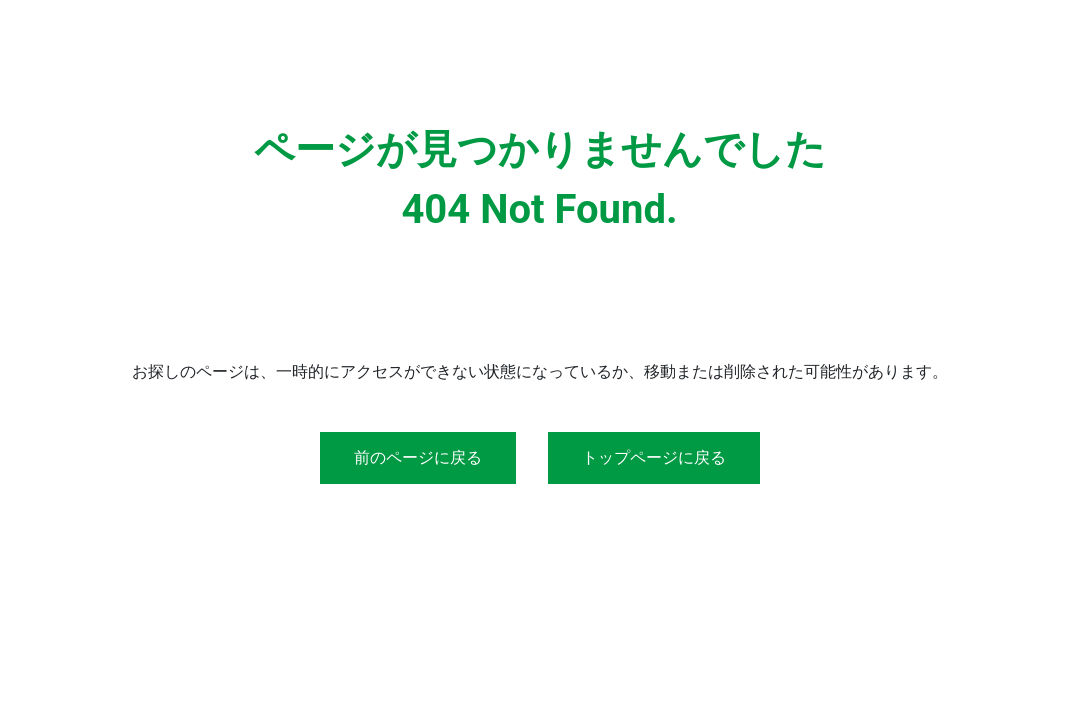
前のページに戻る (418, 457)
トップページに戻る (654, 457)
